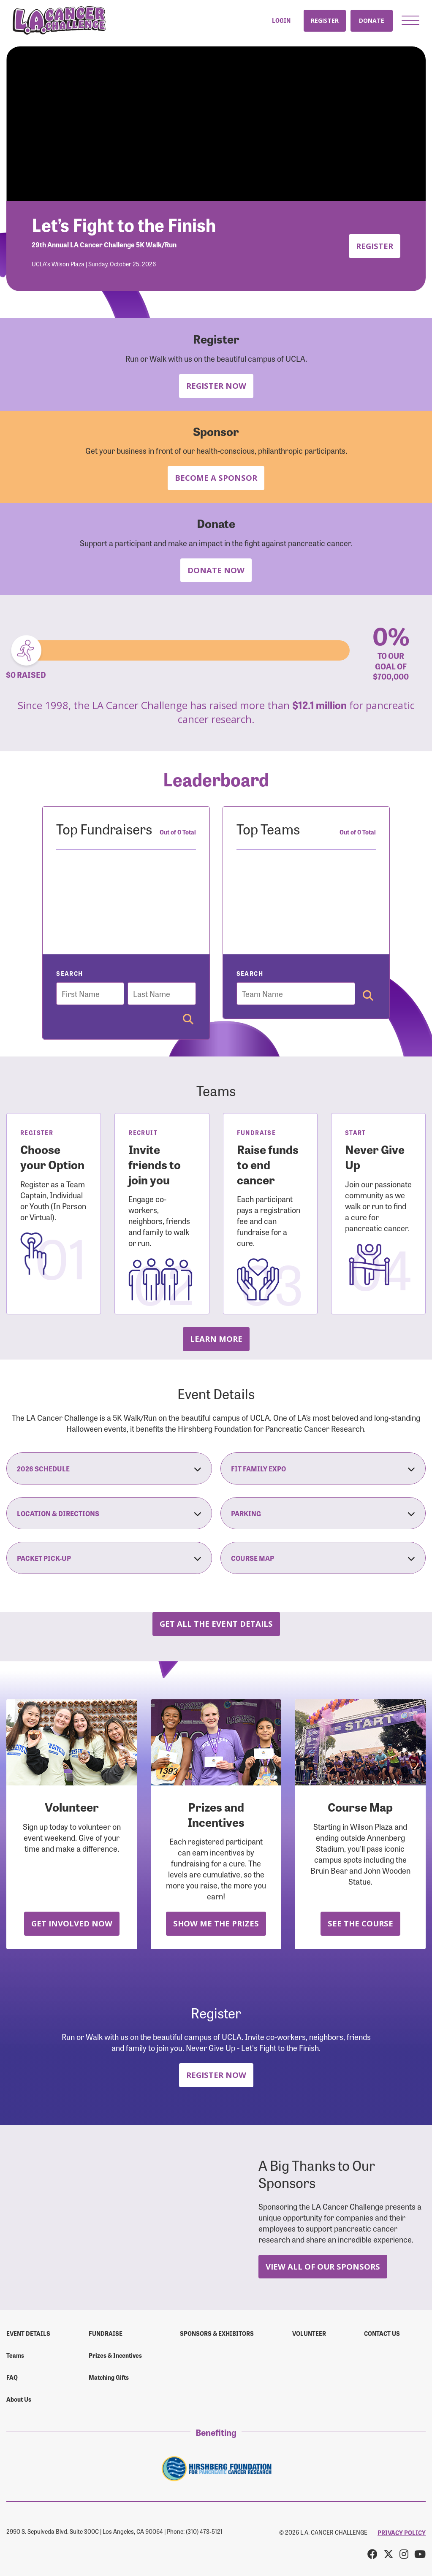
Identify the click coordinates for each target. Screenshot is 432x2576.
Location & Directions (109, 1513)
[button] (410, 20)
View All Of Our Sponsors (323, 2266)
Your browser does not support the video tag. (216, 123)
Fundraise (105, 2333)
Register (325, 20)
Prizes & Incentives (115, 2355)
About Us (18, 2399)
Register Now (216, 385)
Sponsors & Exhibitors (217, 2333)
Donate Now (216, 570)
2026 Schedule (109, 1468)
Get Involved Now (71, 1923)
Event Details (28, 2333)
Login (281, 20)
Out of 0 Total (178, 832)
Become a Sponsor (216, 477)
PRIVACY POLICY (402, 2532)
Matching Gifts (109, 2377)
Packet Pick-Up (109, 1557)
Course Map (323, 1557)
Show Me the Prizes (216, 1923)
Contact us (382, 2333)
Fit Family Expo (323, 1468)
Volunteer (309, 2333)
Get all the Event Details (216, 1623)
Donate (371, 20)
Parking (323, 1513)
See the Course (360, 1923)
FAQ (12, 2377)
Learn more (216, 1338)
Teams (15, 2355)
